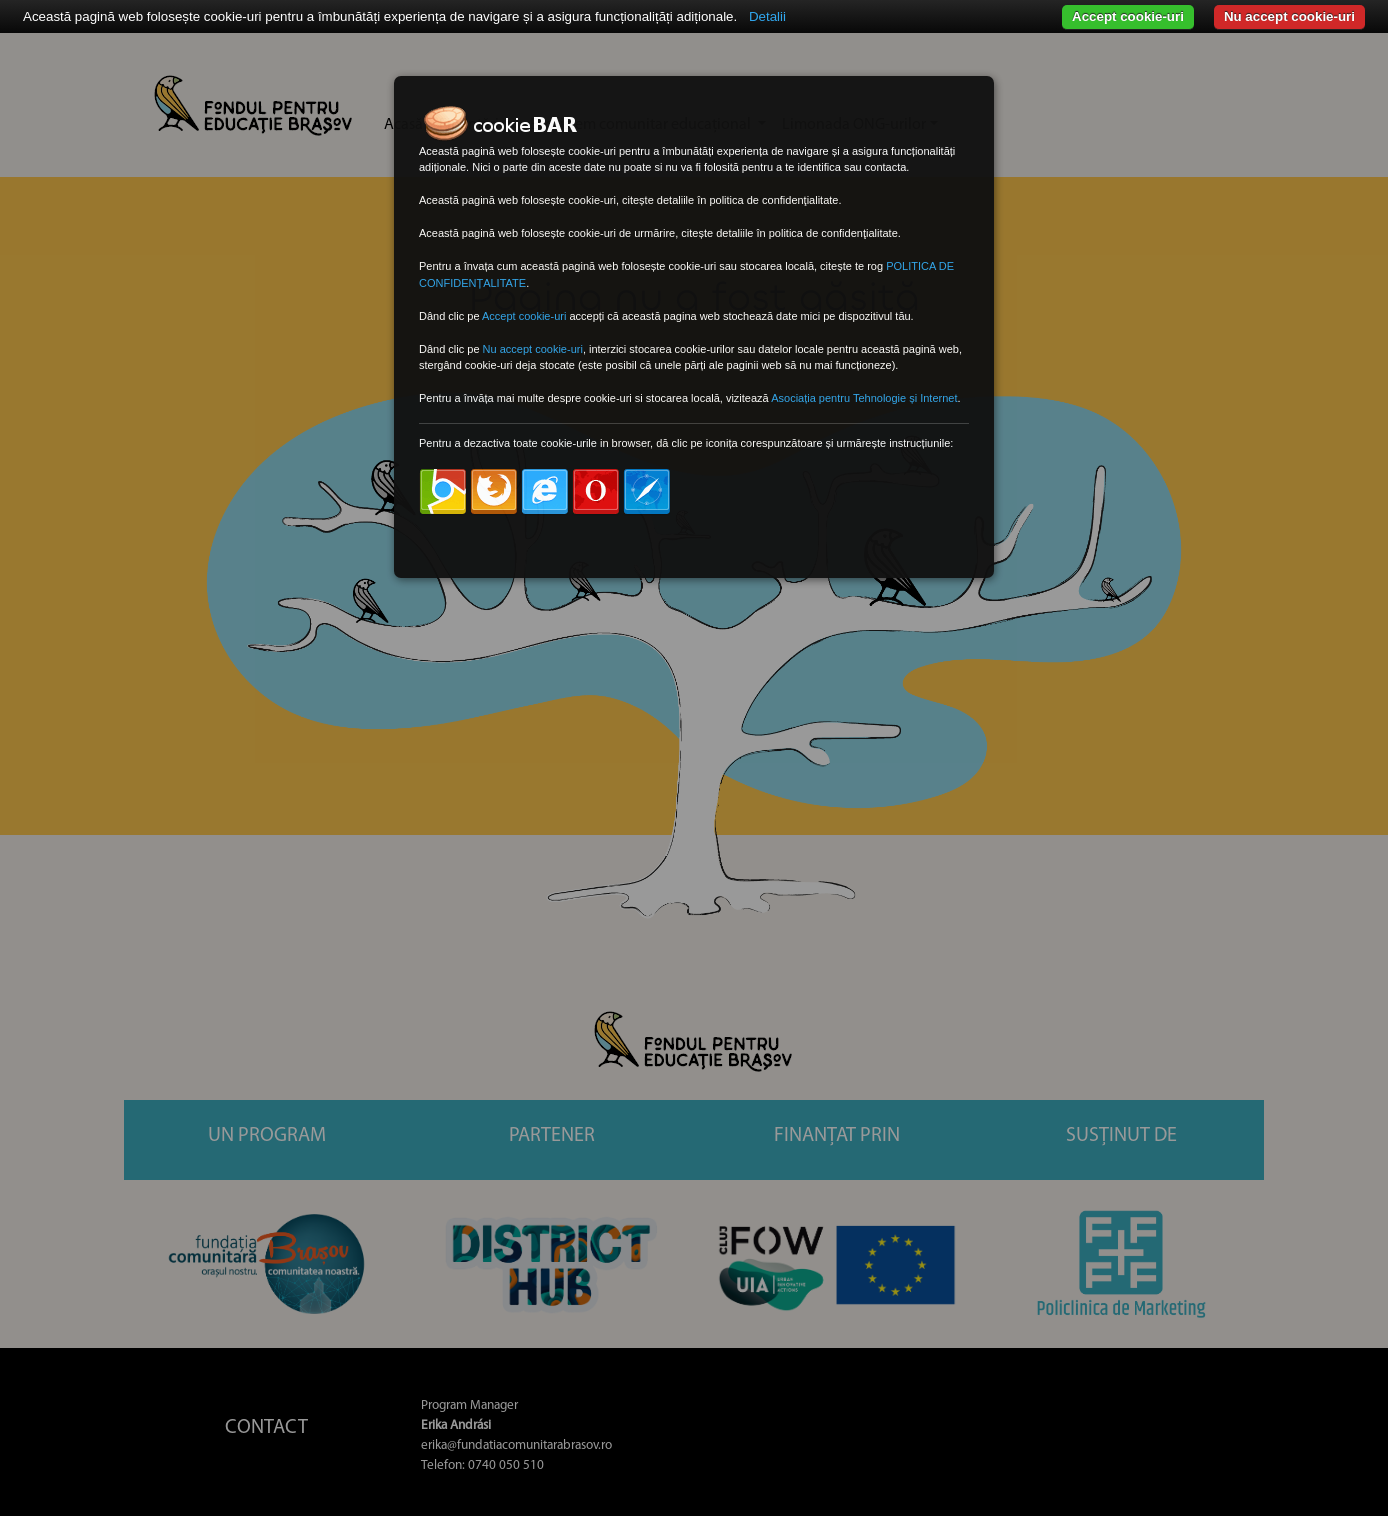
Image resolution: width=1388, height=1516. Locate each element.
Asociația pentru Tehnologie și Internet (864, 398)
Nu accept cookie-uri (1289, 16)
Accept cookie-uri (1128, 16)
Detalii (767, 16)
